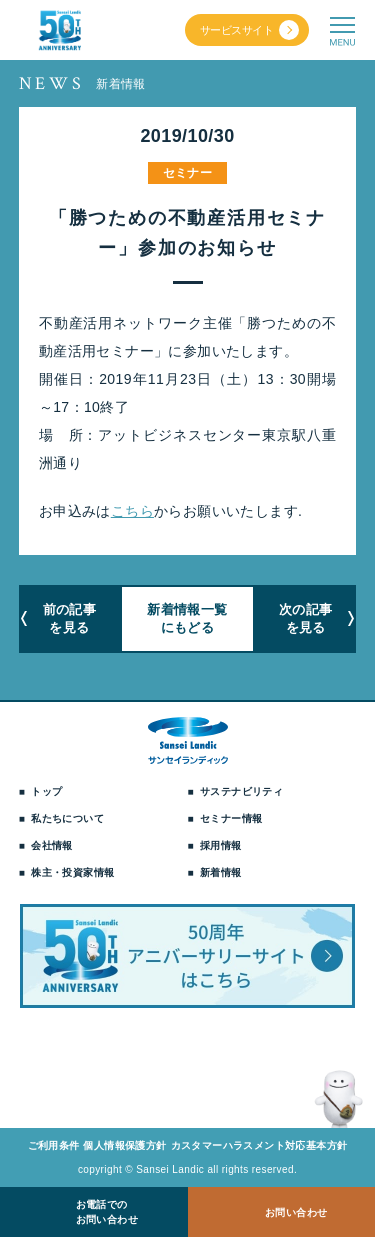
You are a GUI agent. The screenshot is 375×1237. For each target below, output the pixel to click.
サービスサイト (236, 30)
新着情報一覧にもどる (187, 618)
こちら (132, 511)
